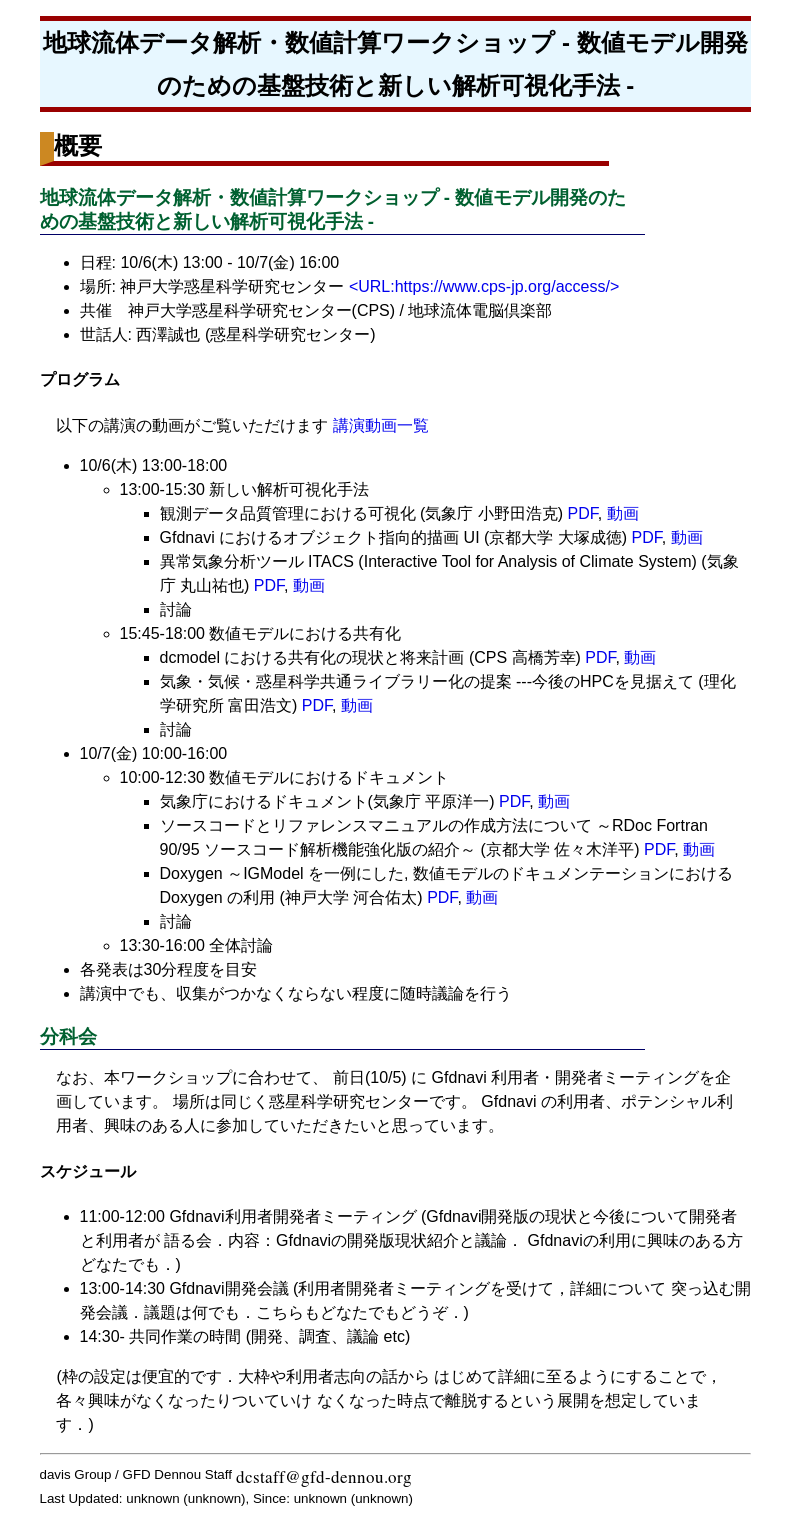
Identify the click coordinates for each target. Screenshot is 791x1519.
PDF (583, 513)
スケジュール (88, 1171)
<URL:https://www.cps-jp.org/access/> (484, 286)
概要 (78, 145)
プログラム (80, 379)
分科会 (68, 1036)
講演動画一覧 (381, 425)
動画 (623, 513)
